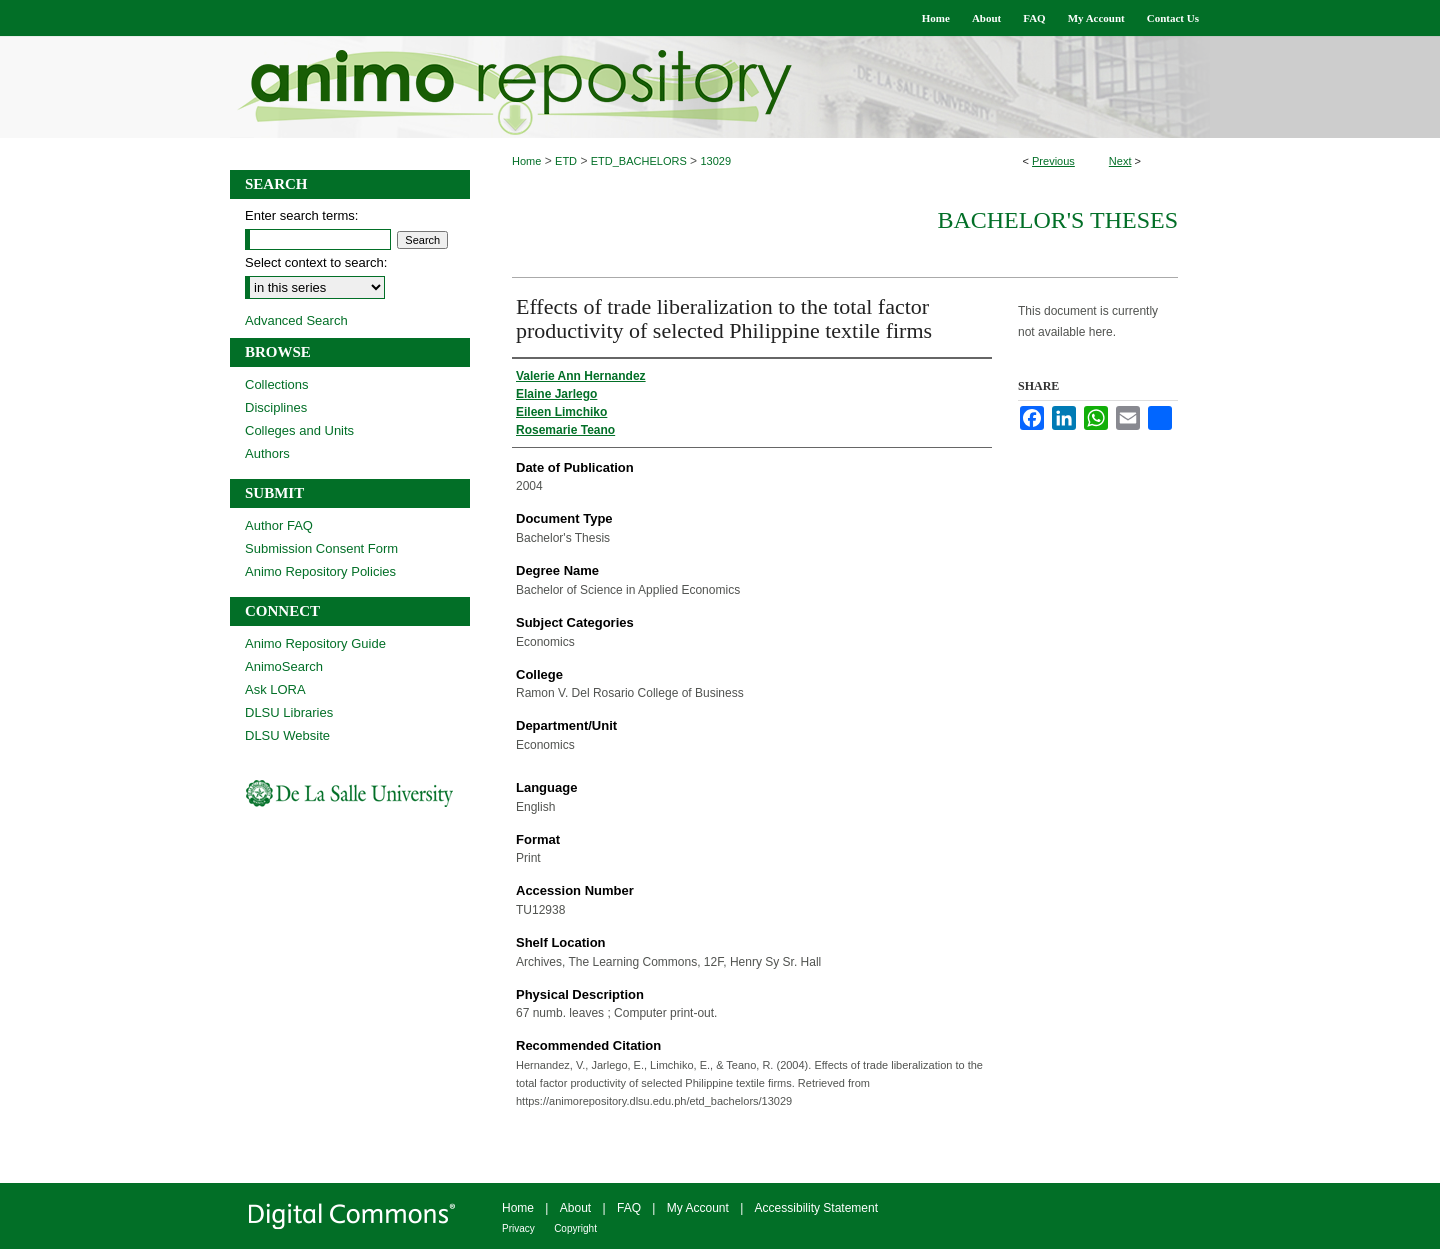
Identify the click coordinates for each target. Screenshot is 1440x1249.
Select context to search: (316, 262)
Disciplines (276, 407)
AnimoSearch (284, 666)
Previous (1053, 161)
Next (1120, 161)
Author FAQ (279, 525)
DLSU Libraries (289, 712)
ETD (566, 161)
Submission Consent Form (321, 548)
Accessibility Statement (816, 1208)
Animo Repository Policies (320, 571)
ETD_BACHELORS (639, 161)
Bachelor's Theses (1057, 220)
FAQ (629, 1208)
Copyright (575, 1228)
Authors (267, 453)
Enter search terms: (301, 215)
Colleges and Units (299, 430)
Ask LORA (275, 689)
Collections (277, 384)
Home (526, 161)
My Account (698, 1208)
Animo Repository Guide (315, 643)
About (575, 1208)
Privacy (518, 1228)
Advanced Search (296, 320)
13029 (715, 161)
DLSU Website (287, 735)
